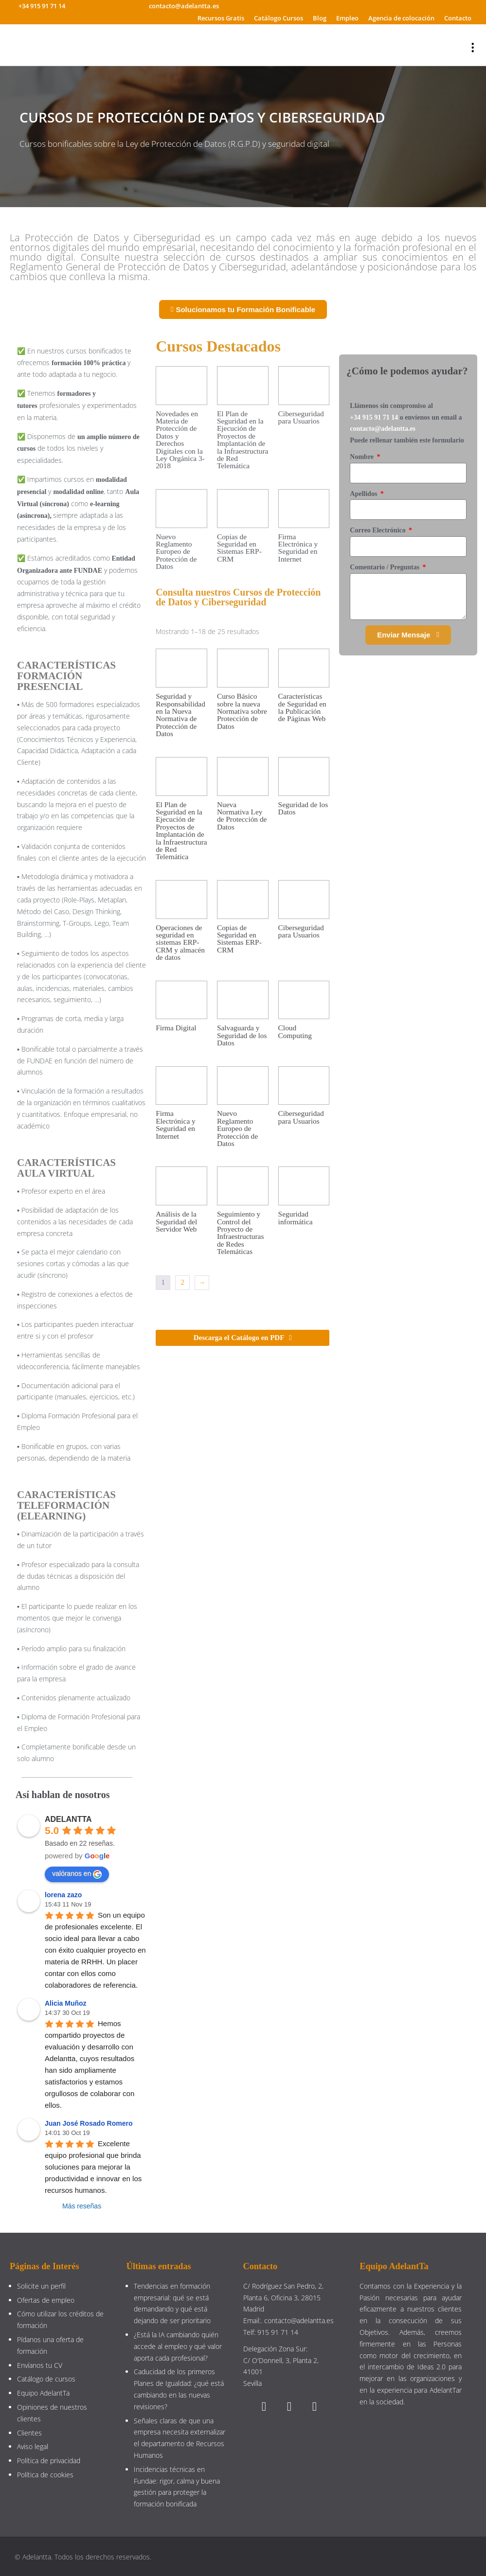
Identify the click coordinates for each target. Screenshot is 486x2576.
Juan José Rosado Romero (89, 2123)
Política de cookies (45, 2474)
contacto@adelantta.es (382, 428)
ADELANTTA (68, 1819)
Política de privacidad (48, 2460)
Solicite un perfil (41, 2286)
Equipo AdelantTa (43, 2393)
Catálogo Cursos (278, 18)
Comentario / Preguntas (385, 567)
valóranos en (77, 1874)
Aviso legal (32, 2446)
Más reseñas (81, 2206)
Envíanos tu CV (39, 2365)
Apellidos (364, 493)
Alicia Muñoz (66, 2003)
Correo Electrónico (378, 530)
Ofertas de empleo (45, 2300)
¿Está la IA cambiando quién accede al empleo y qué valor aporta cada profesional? (178, 2346)
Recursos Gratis (221, 18)
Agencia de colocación (401, 18)
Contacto (457, 18)
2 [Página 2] (182, 1282)
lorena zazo (63, 1895)
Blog (319, 18)
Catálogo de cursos (46, 2378)
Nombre (362, 456)
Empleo (347, 18)
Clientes (29, 2432)
